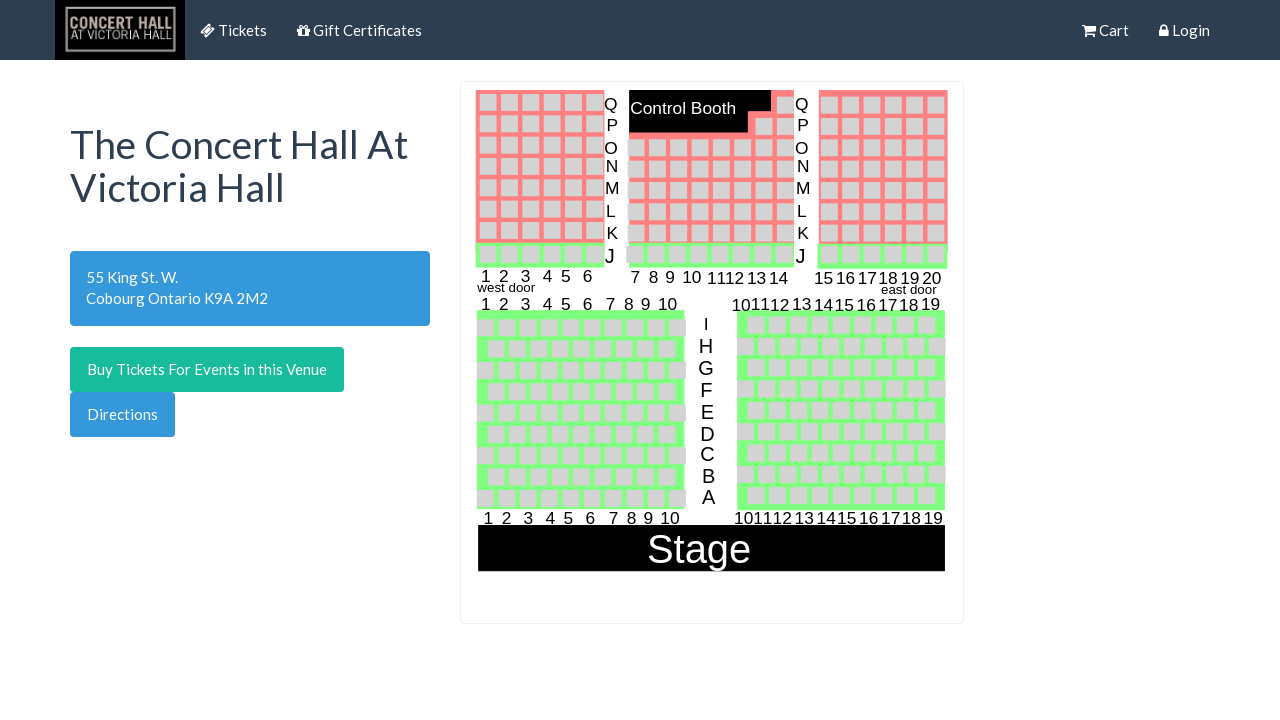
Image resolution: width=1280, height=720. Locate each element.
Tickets (233, 30)
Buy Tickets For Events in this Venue (207, 369)
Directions (122, 414)
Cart (1105, 30)
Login (1184, 30)
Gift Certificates (359, 30)
